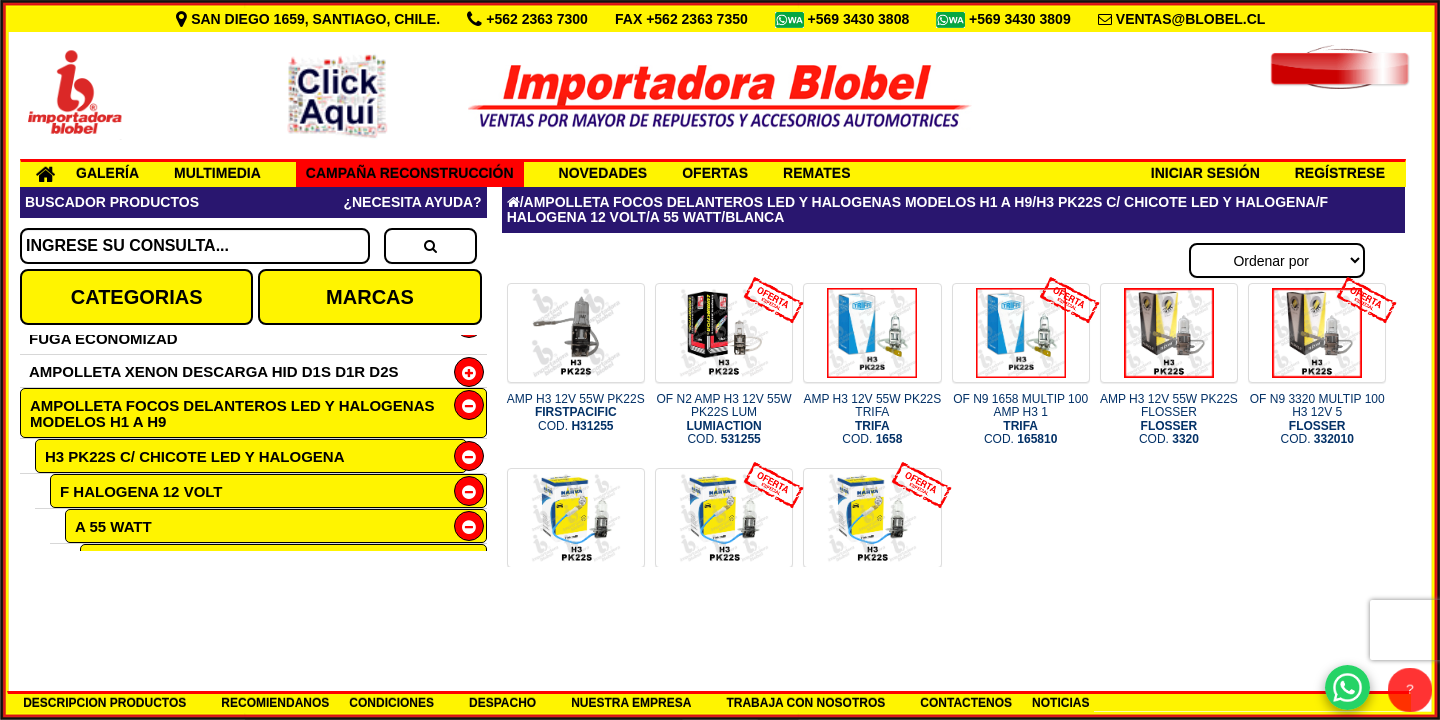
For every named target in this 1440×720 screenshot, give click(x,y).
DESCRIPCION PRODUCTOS (104, 703)
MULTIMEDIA (217, 173)
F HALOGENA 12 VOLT (141, 491)
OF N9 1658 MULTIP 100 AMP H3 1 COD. (1020, 419)
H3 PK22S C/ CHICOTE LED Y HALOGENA (195, 456)
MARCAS (370, 297)
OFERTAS (715, 173)
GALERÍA (107, 173)
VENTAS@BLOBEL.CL (1191, 19)
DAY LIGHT (128, 595)
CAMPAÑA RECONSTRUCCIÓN (410, 173)
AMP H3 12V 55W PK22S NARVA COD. (576, 604)
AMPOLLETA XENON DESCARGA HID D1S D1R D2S (214, 371)
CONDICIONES (391, 703)
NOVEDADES (603, 173)
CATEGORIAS (137, 297)
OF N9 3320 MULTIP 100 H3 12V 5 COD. (1317, 419)
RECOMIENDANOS (275, 703)
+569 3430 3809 (1022, 19)
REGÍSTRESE (1340, 173)
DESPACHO (502, 703)
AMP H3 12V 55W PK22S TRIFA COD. (872, 419)
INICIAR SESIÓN (1205, 173)
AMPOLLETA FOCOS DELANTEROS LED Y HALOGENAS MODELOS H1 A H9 (232, 413)
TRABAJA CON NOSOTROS (805, 703)
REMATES (816, 173)
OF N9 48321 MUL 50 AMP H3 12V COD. (724, 604)
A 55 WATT (113, 526)
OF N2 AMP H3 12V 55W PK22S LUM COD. (723, 419)
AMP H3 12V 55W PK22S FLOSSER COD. (1169, 419)
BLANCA (121, 561)
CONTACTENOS (966, 703)
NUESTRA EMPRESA (631, 703)
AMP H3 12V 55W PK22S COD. (576, 412)
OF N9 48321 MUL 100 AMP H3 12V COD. (873, 604)
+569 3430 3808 (861, 19)
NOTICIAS (1060, 703)
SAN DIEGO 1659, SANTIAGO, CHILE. (310, 19)
